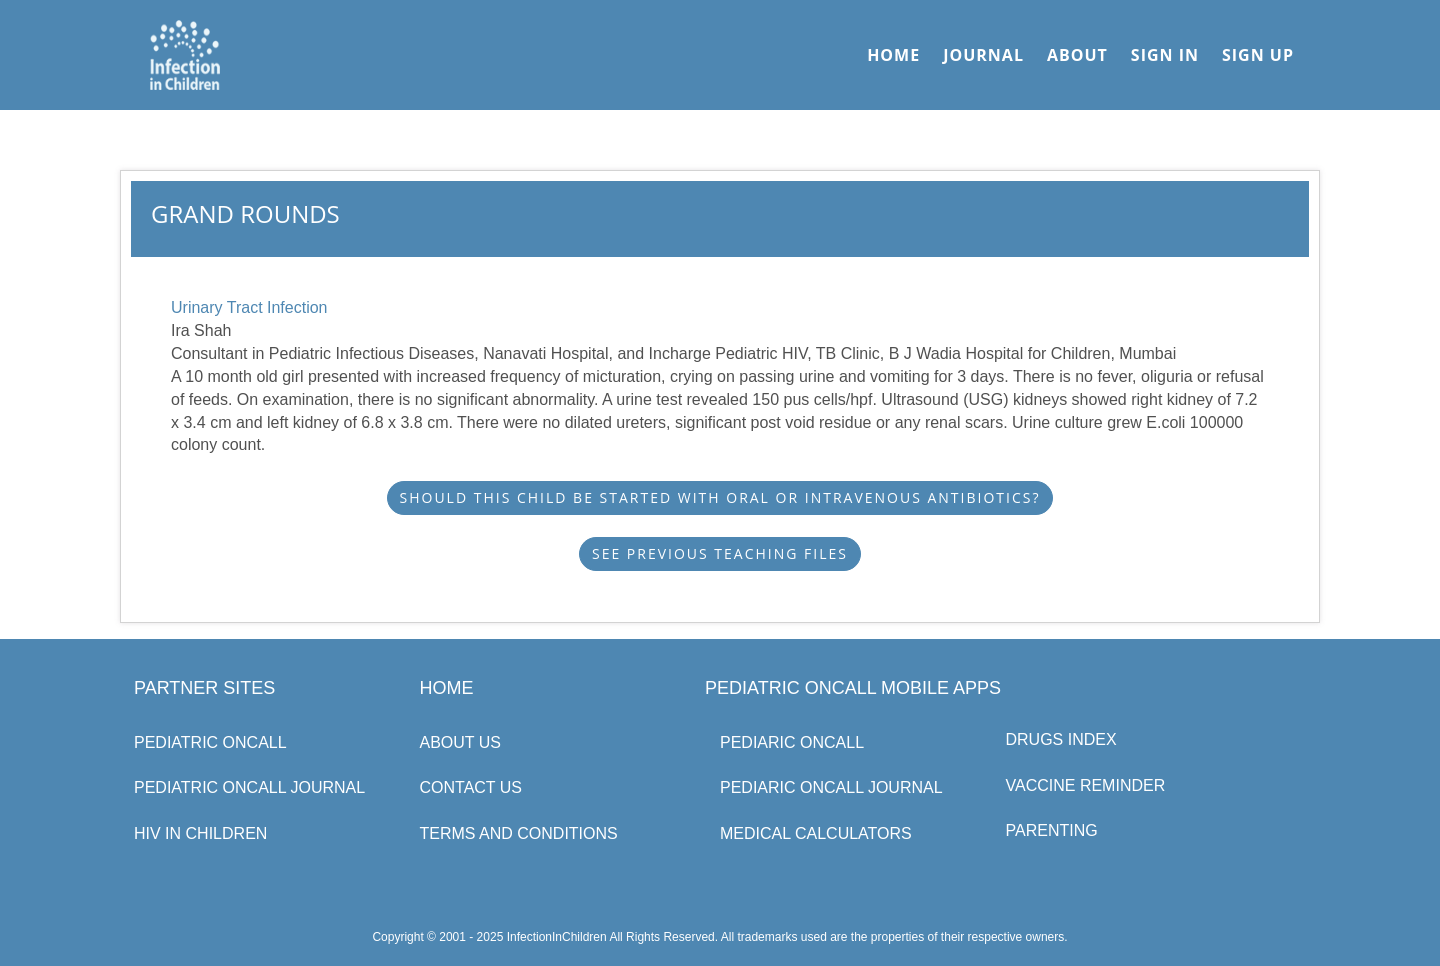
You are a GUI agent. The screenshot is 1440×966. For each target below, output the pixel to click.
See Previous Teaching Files (720, 553)
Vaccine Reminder (1086, 785)
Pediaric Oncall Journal (831, 787)
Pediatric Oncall (210, 742)
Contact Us (471, 787)
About (1077, 55)
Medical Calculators (816, 833)
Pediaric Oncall (792, 742)
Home (893, 55)
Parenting (1052, 830)
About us (461, 742)
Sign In (1165, 55)
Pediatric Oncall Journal (249, 787)
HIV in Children (200, 833)
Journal (983, 55)
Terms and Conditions (519, 833)
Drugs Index (1061, 739)
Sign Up (1258, 55)
